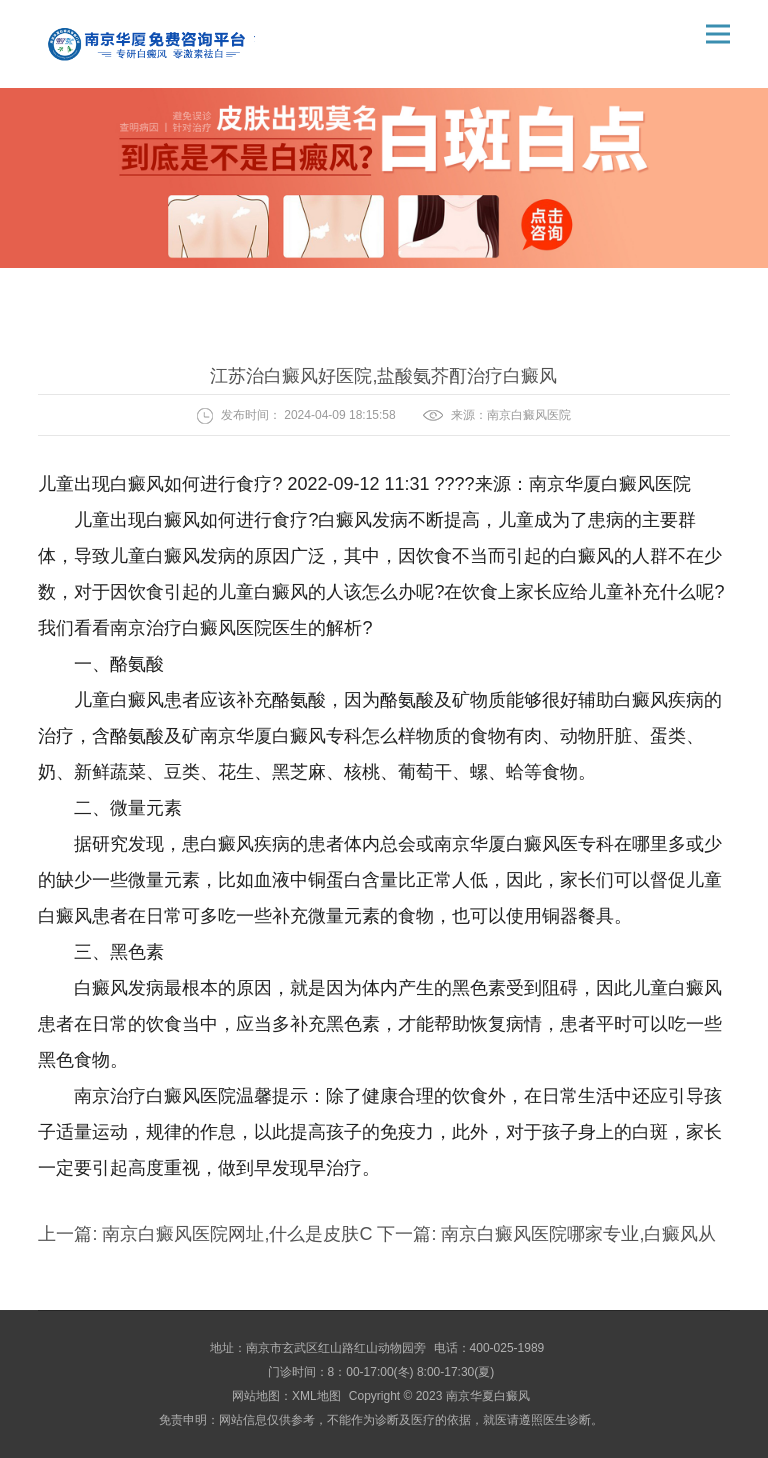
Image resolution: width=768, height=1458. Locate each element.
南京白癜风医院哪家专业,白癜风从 (576, 1234)
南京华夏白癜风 (488, 1396)
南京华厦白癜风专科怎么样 (308, 736)
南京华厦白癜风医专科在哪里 (551, 844)
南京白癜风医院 (529, 415)
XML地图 (316, 1396)
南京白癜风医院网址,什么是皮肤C (237, 1234)
